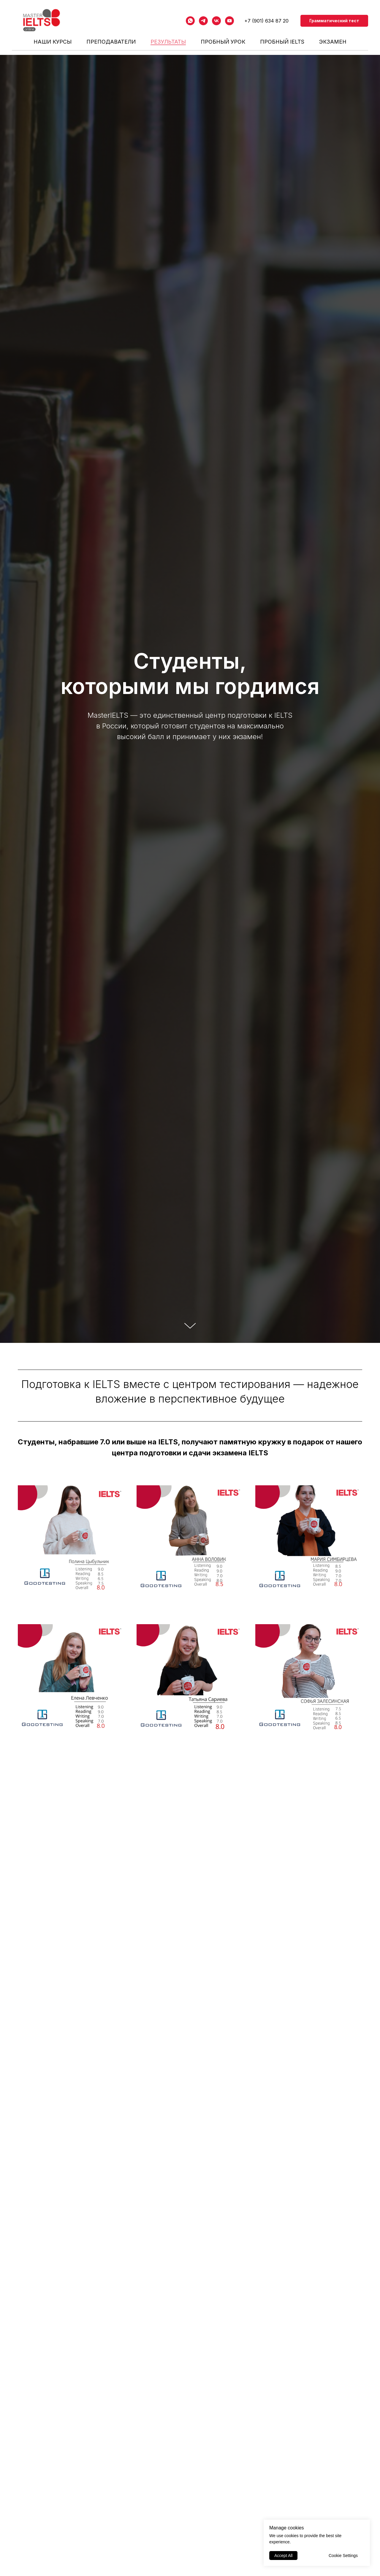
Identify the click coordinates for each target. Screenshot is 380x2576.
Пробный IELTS (282, 42)
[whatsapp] (190, 20)
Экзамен (332, 42)
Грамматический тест (334, 20)
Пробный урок (223, 42)
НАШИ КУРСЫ (53, 42)
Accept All (283, 2555)
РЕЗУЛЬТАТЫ (168, 42)
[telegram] (203, 20)
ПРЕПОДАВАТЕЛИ (111, 42)
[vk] (216, 20)
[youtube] (229, 20)
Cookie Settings (343, 2555)
